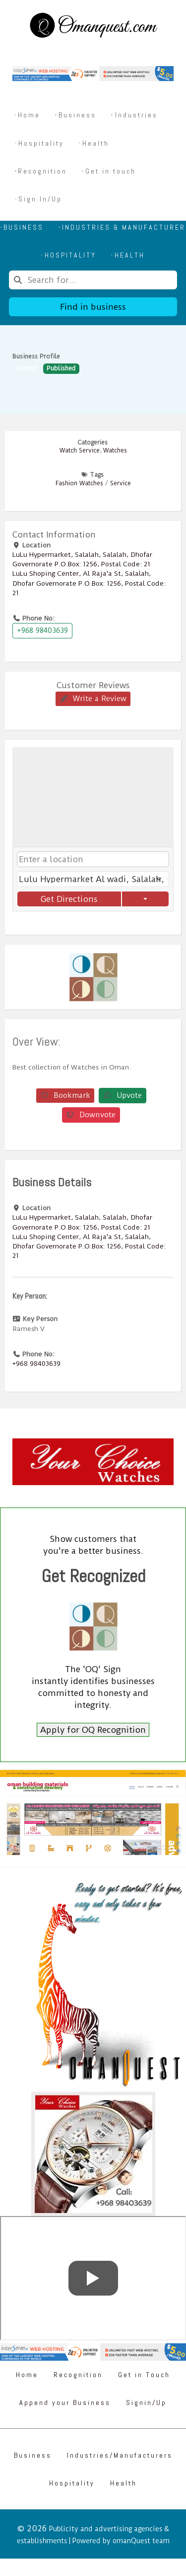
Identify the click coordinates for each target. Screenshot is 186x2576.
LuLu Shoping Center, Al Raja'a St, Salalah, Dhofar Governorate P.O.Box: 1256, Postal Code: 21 (89, 582)
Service (120, 483)
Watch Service (80, 450)
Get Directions (69, 899)
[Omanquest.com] (93, 26)
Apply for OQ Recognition (93, 1730)
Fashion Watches (79, 483)
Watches (115, 450)
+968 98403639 (42, 630)
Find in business (93, 307)
